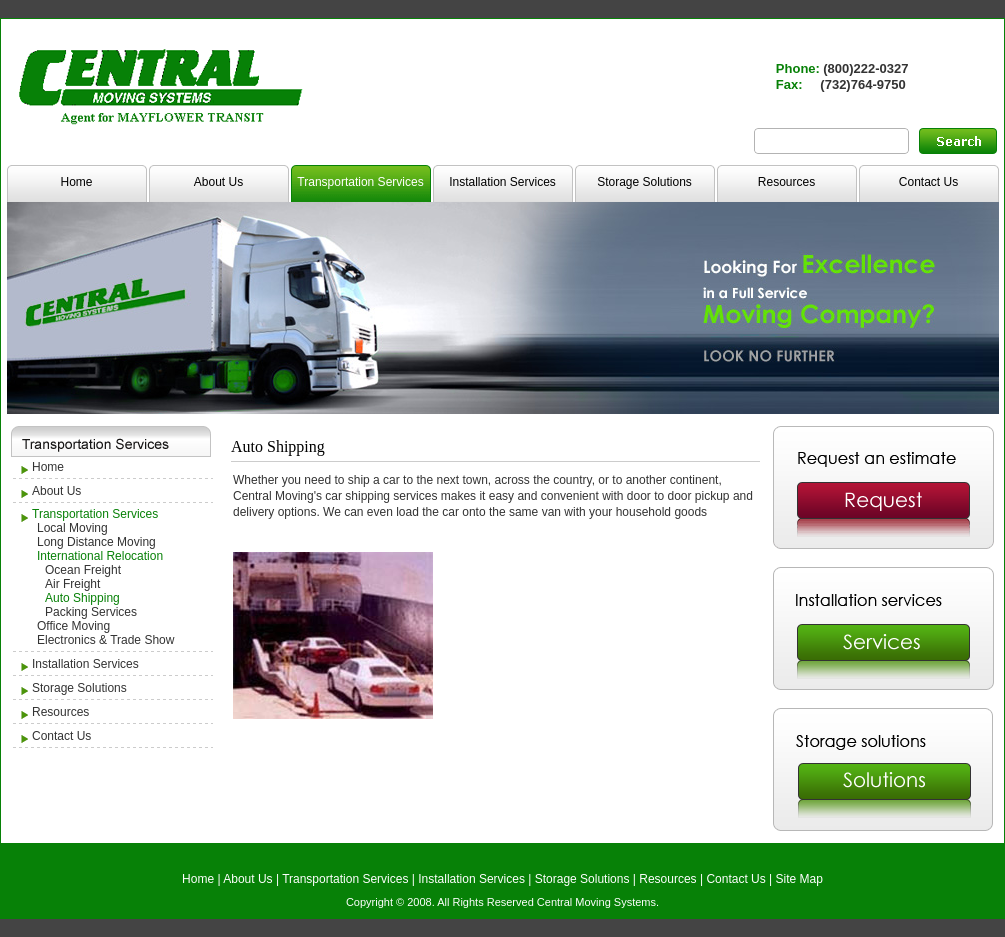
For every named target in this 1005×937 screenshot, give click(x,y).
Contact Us (928, 182)
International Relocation (100, 556)
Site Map (799, 879)
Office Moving (73, 626)
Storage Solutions (644, 182)
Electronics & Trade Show (105, 640)
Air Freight (72, 584)
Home (76, 182)
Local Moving (72, 528)
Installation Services (502, 182)
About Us (218, 182)
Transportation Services (360, 182)
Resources (786, 182)
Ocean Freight (83, 570)
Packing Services (91, 612)
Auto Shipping (82, 598)
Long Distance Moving (96, 542)
